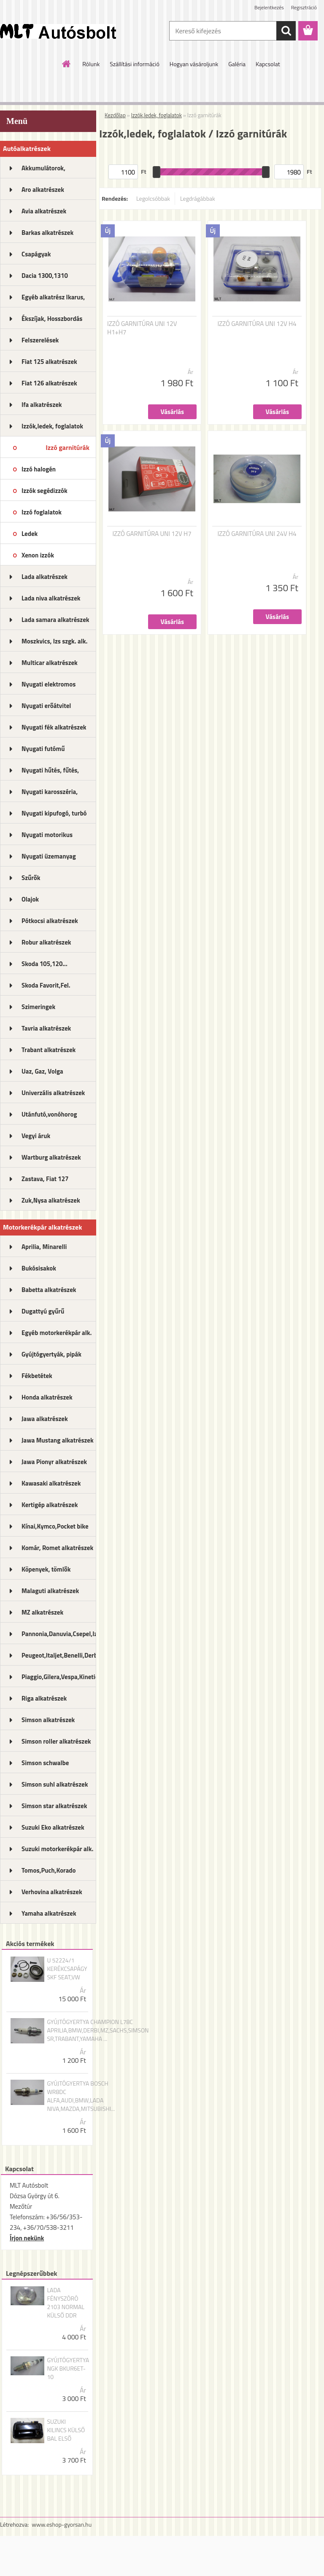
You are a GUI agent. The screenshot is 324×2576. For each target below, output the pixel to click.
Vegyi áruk (36, 1136)
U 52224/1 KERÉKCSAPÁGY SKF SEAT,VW (67, 1968)
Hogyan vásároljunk (194, 63)
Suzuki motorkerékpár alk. (57, 1849)
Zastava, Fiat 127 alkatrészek (45, 1181)
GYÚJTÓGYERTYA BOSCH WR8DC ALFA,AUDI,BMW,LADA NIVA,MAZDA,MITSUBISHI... (81, 2096)
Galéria (237, 63)
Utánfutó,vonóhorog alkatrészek (49, 1117)
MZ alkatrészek (42, 1612)
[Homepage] (66, 63)
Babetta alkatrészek (49, 1290)
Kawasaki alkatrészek (51, 1483)
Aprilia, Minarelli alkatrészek (44, 1249)
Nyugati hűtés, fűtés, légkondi (50, 773)
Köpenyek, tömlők (46, 1569)
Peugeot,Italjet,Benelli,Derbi (59, 1655)
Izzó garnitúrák (67, 447)
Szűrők (31, 878)
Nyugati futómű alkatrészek (43, 751)
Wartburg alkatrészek (51, 1157)
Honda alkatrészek (47, 1397)
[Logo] (58, 31)
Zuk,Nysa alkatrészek (51, 1200)
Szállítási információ (134, 63)
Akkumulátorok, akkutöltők (43, 170)
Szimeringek (38, 1007)
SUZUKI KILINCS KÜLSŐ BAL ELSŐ (66, 2430)
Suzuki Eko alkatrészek (53, 1827)
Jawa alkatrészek (45, 1419)
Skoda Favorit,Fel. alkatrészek (46, 988)
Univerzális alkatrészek (53, 1093)
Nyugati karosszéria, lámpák (50, 794)
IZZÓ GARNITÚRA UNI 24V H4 (256, 534)
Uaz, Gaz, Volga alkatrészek (42, 1074)
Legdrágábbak (197, 198)
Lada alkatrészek (45, 576)
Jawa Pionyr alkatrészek (54, 1462)
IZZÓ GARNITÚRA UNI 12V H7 (151, 534)
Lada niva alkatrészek (51, 598)
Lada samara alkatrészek (55, 619)
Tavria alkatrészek (46, 1028)
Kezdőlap (115, 115)
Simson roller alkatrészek (56, 1741)
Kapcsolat (268, 63)
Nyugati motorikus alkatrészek (47, 837)
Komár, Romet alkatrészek (57, 1548)
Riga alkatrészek (44, 1698)
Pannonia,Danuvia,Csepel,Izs (59, 1634)
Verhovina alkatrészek (52, 1892)
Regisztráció (304, 7)
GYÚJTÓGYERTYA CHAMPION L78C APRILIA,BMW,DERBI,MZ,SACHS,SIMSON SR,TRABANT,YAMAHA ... (97, 2030)
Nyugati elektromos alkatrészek (49, 686)
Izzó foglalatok (42, 512)
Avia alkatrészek (44, 211)
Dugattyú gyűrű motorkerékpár (43, 1314)
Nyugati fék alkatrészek (54, 727)
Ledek (30, 533)
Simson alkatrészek (48, 1720)
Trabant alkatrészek (49, 1050)
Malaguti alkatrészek (50, 1591)
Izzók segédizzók (45, 490)
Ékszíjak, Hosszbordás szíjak (52, 321)
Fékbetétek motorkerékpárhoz (47, 1378)
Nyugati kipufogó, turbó (54, 813)
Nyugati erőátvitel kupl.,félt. (46, 708)
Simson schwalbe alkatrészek (45, 1765)
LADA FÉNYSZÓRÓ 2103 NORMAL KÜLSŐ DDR (65, 2303)
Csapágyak (36, 254)
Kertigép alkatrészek (50, 1505)
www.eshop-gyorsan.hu (62, 2524)
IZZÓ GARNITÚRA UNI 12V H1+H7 (142, 328)
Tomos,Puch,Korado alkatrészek (49, 1873)
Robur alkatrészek (46, 942)
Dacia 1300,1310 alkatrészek (45, 278)
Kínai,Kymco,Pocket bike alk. (55, 1529)
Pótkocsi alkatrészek (50, 921)
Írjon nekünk (27, 2238)
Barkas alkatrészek (47, 232)
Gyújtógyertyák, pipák (51, 1354)
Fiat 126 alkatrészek (49, 383)
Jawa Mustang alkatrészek (58, 1440)
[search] (286, 30)
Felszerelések (40, 340)
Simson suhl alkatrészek (55, 1784)
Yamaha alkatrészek (49, 1913)
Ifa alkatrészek (42, 404)
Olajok (30, 899)
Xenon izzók (38, 555)
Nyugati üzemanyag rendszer (49, 859)
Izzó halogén (39, 469)
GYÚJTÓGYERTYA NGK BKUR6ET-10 (68, 2368)
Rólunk (91, 63)
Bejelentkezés (269, 7)
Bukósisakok (39, 1268)
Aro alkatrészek (43, 189)
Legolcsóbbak (153, 198)
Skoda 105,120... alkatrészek (45, 966)
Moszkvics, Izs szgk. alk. (54, 641)
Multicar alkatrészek (50, 663)
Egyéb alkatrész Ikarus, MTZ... (53, 299)
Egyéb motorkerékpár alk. (57, 1333)
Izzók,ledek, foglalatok (52, 426)
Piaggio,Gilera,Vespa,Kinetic (59, 1677)
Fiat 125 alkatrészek (49, 361)
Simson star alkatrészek (54, 1806)
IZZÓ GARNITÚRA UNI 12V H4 (256, 324)
